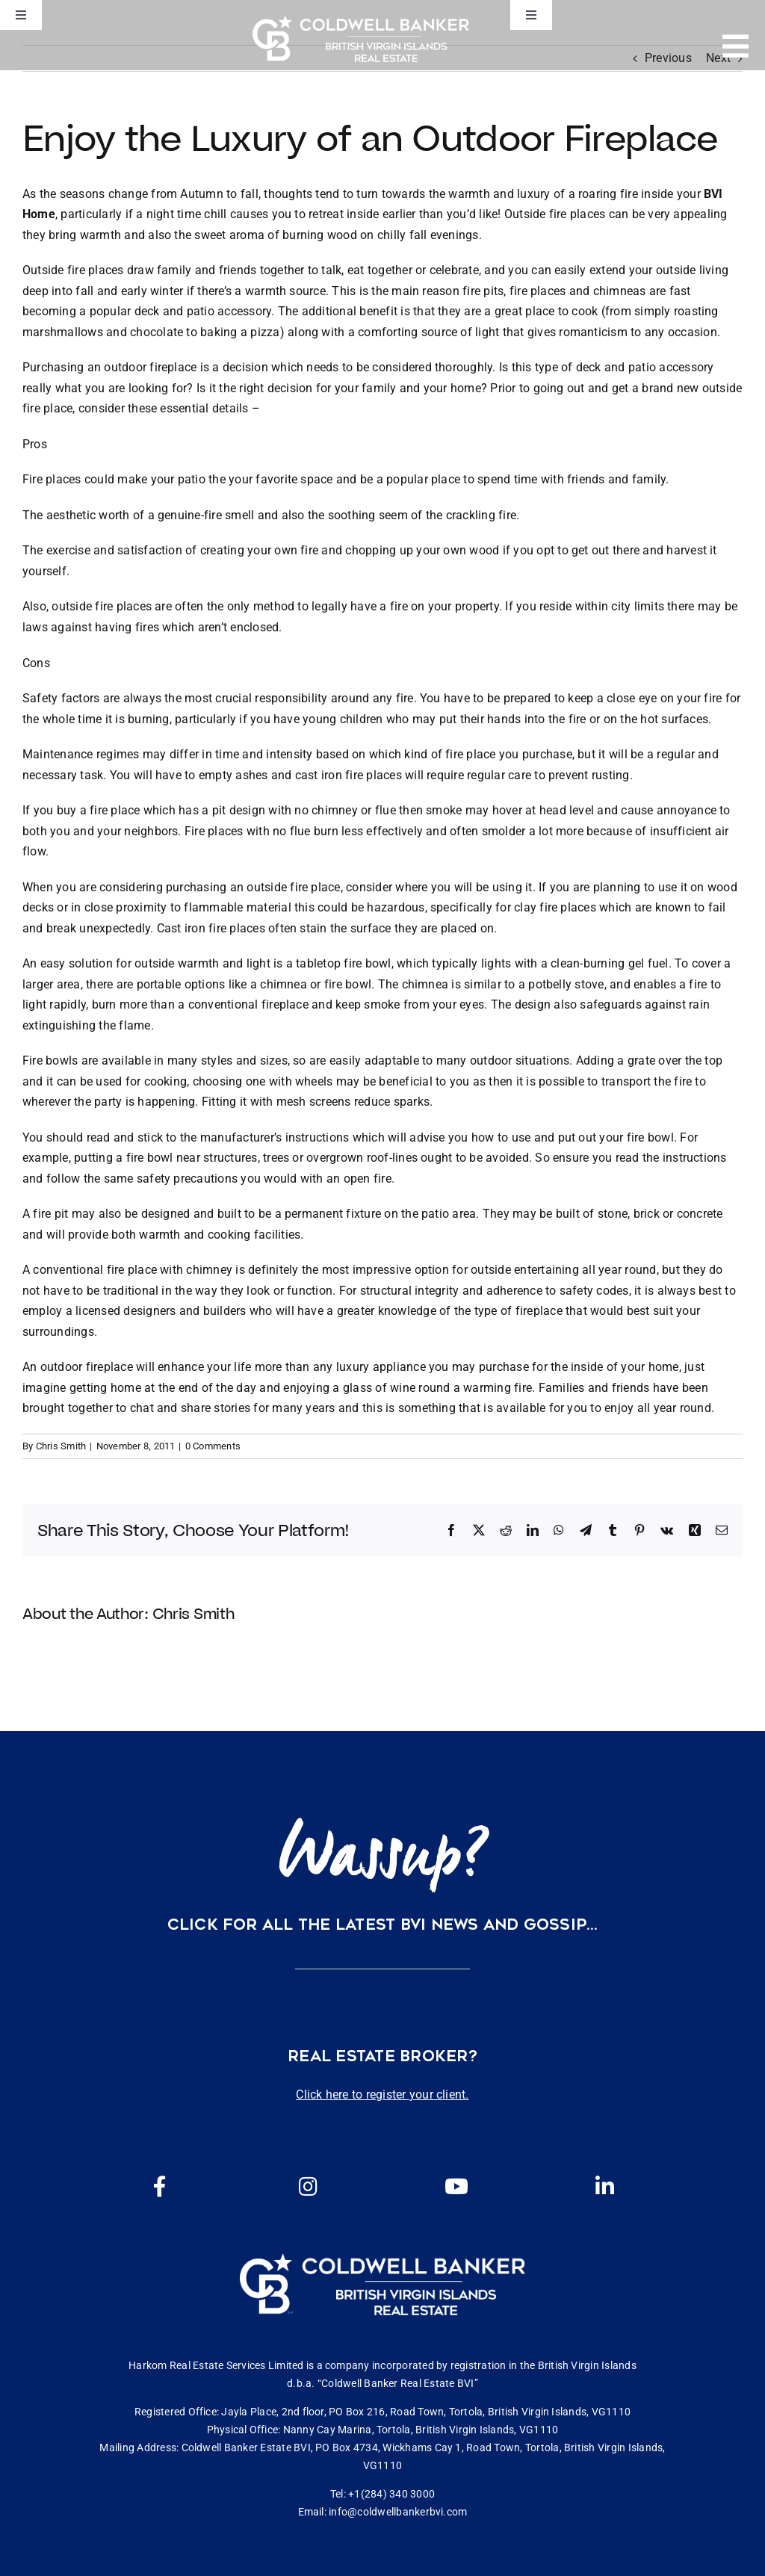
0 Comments (213, 1446)
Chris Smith (61, 1446)
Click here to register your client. (382, 2094)
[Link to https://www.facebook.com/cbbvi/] (160, 2187)
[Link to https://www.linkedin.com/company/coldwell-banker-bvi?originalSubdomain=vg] (605, 2187)
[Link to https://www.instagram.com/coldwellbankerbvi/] (308, 2187)
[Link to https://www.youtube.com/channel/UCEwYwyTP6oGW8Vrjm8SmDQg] (456, 2187)
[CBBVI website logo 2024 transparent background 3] (361, 38)
